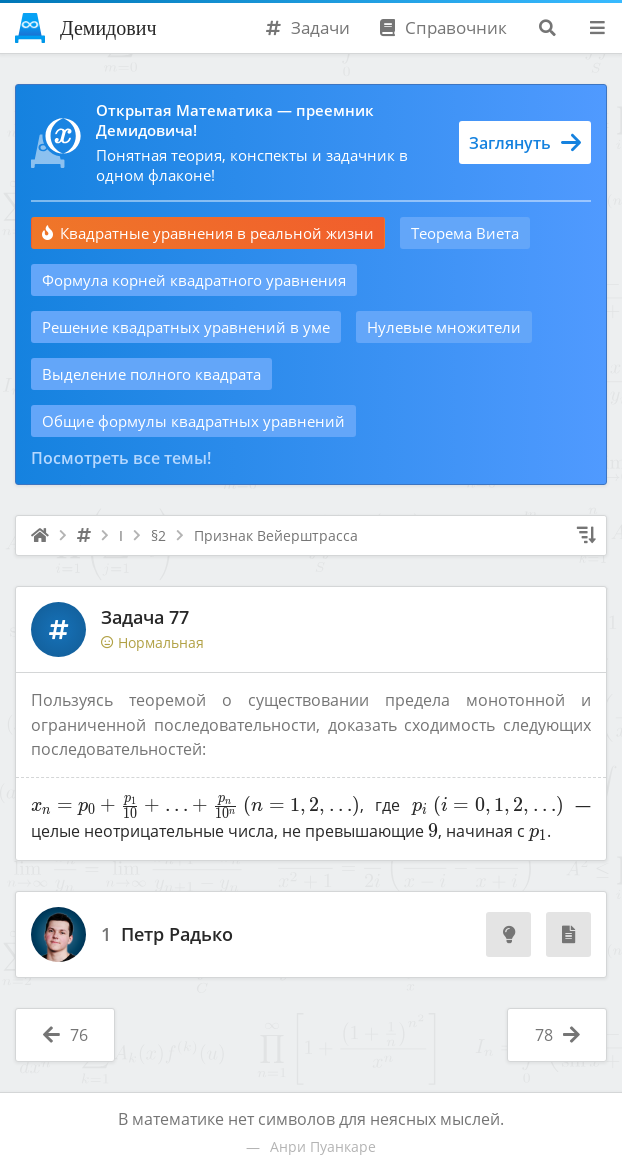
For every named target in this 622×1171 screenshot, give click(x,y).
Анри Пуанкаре (323, 1146)
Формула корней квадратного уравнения (194, 280)
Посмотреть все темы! (121, 458)
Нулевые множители (444, 327)
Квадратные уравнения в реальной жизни (208, 233)
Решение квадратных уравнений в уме (186, 327)
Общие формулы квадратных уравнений (193, 421)
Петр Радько (177, 935)
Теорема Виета (465, 233)
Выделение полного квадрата (151, 374)
